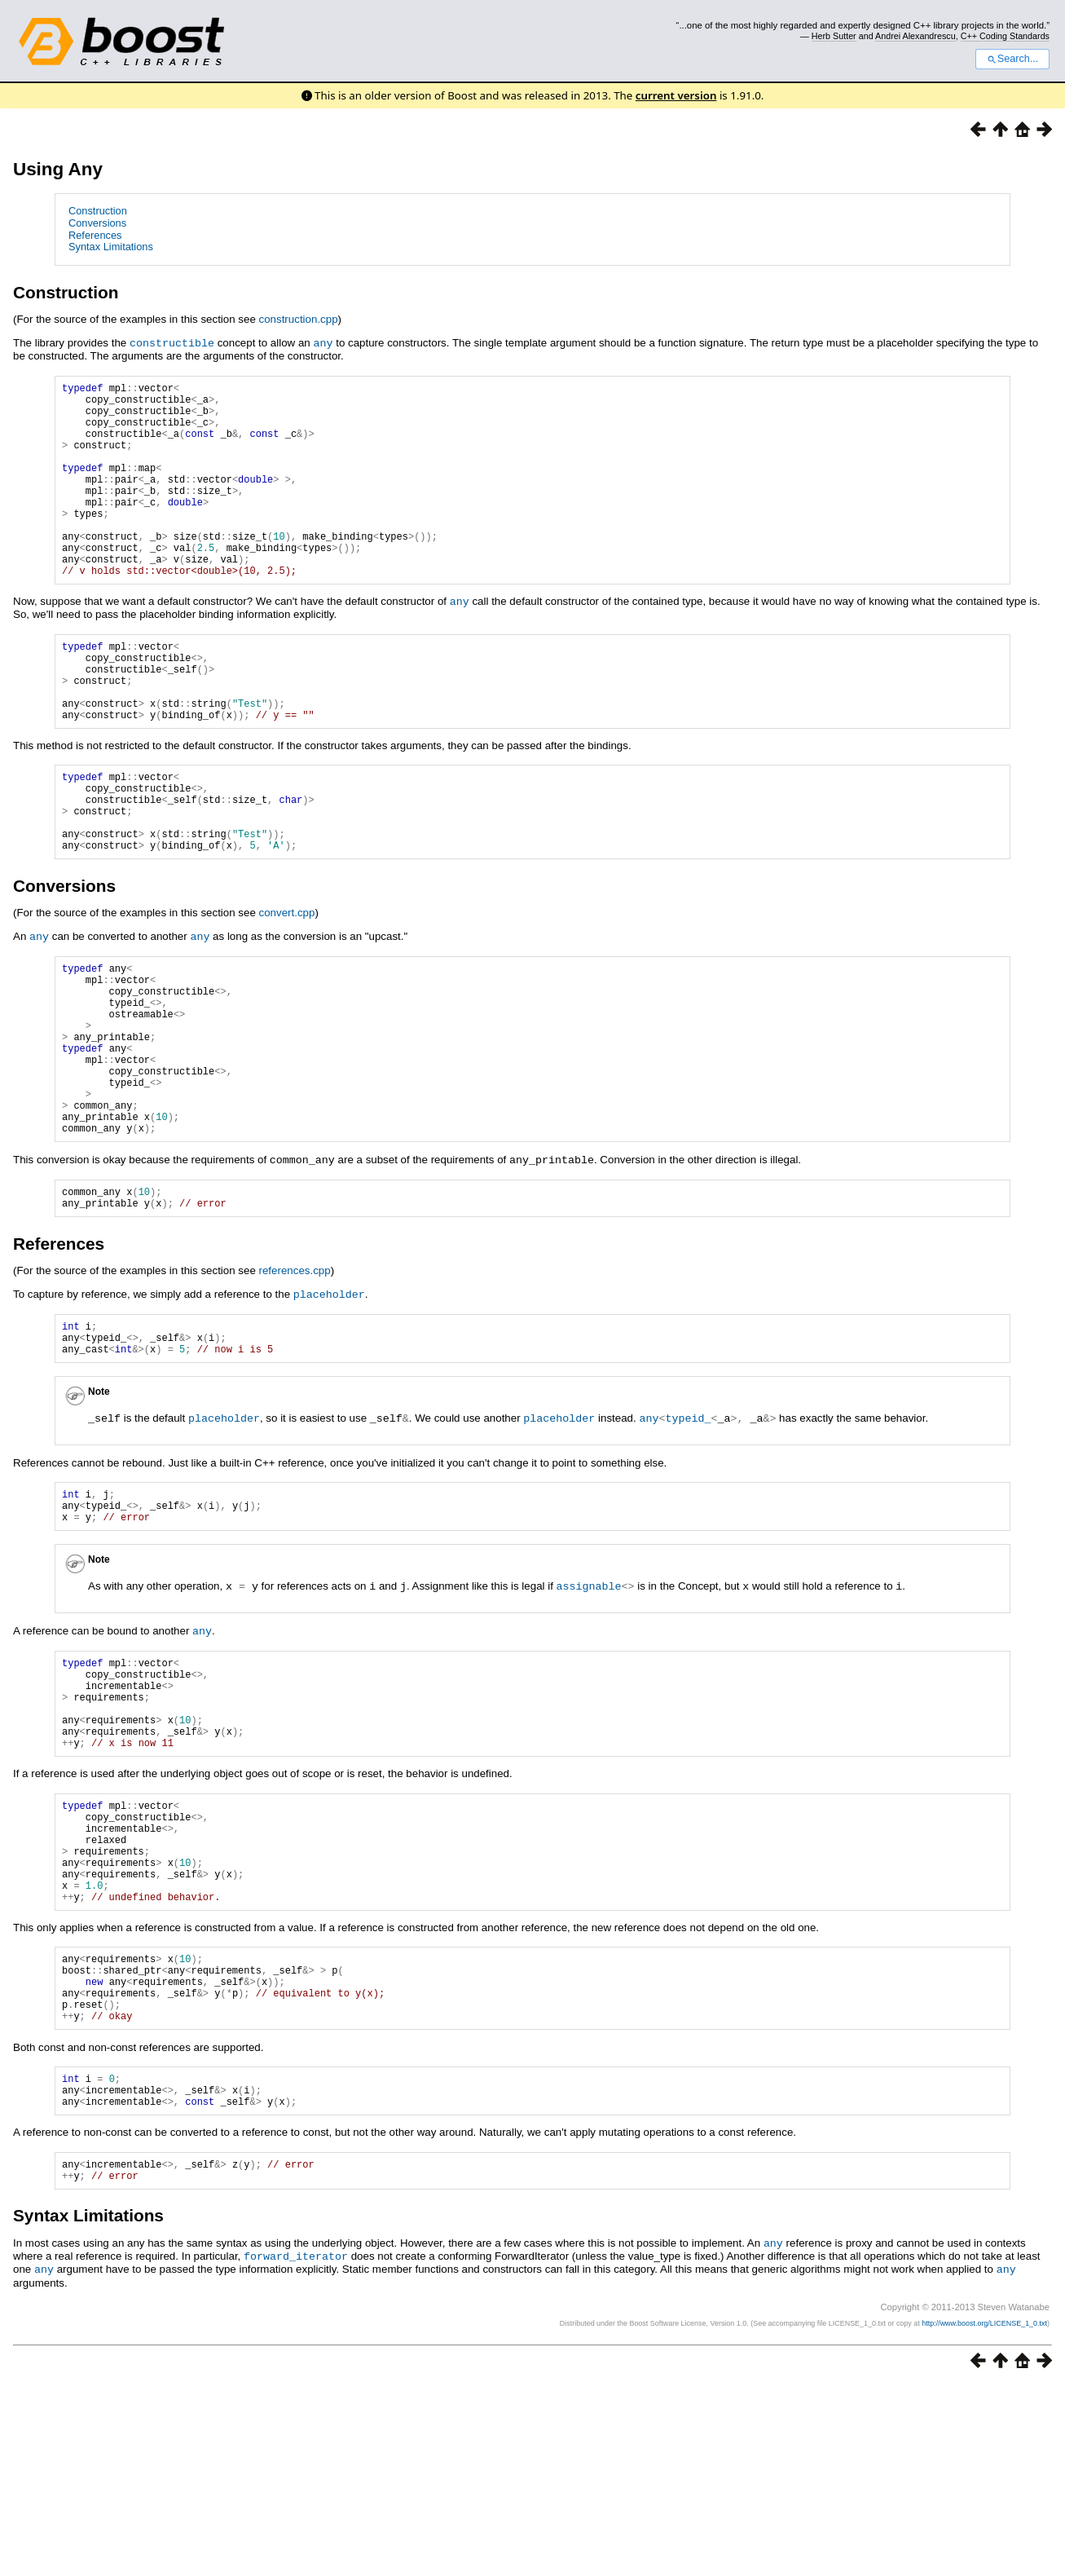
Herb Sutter (834, 36)
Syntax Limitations (110, 246)
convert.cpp (287, 987)
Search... (1012, 58)
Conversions (97, 223)
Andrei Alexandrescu (915, 36)
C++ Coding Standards (1005, 36)
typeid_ (688, 1538)
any (322, 342)
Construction (97, 211)
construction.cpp (298, 319)
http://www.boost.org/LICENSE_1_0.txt (984, 2515)
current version (676, 95)
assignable (589, 1712)
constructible (172, 342)
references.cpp (295, 1384)
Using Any (58, 169)
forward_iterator (296, 2448)
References (94, 235)
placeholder (329, 1407)
